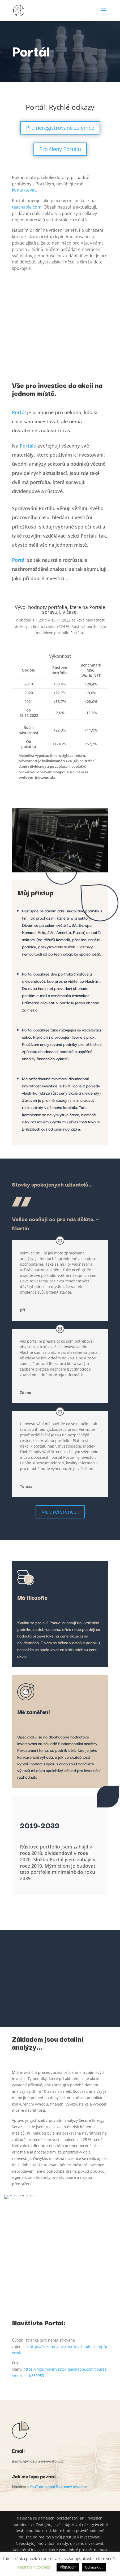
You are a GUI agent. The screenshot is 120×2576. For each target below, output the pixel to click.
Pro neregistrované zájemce (60, 127)
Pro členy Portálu (60, 149)
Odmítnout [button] (94, 2567)
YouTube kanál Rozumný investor (58, 2486)
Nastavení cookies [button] (34, 2567)
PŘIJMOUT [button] (68, 2567)
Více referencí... (60, 1511)
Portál (19, 412)
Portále (97, 607)
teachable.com (26, 207)
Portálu (28, 445)
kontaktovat (24, 190)
